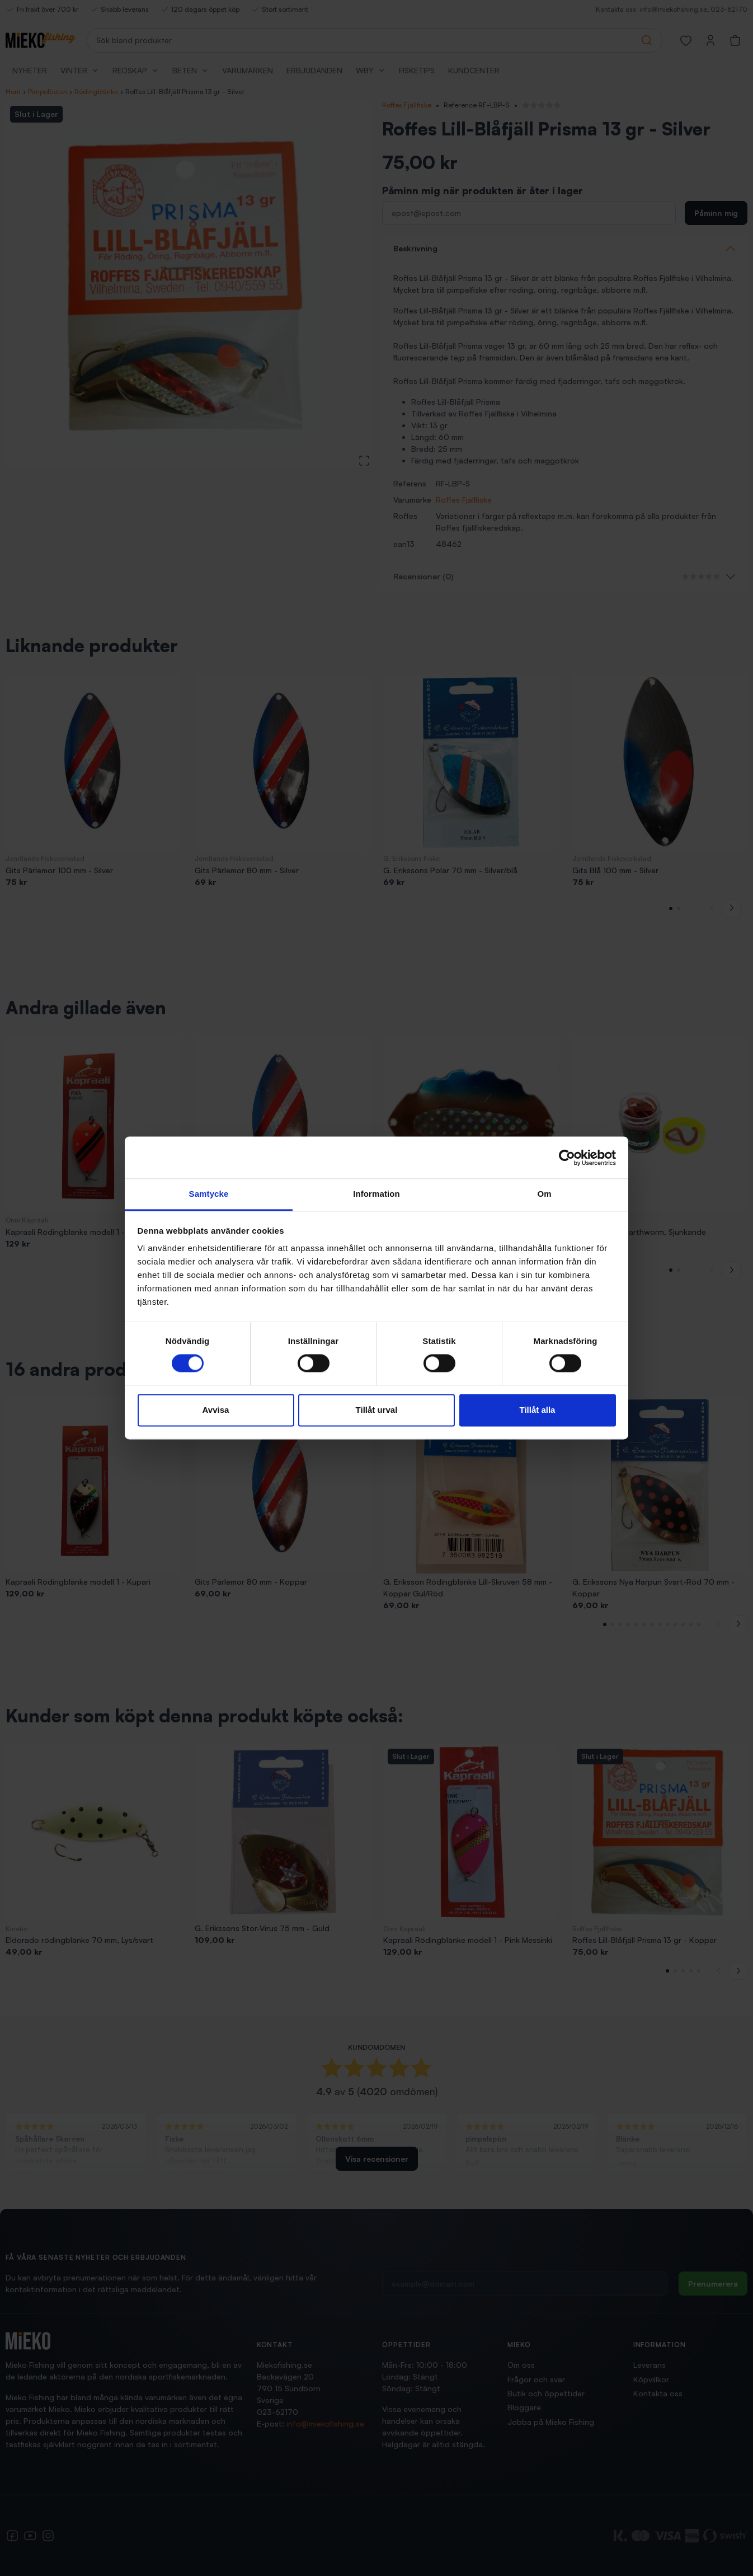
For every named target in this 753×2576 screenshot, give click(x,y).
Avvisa (216, 1410)
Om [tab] (544, 1193)
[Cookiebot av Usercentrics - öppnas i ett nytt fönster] (567, 1157)
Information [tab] (376, 1193)
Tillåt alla (538, 1410)
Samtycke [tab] (209, 1193)
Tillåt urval (377, 1410)
